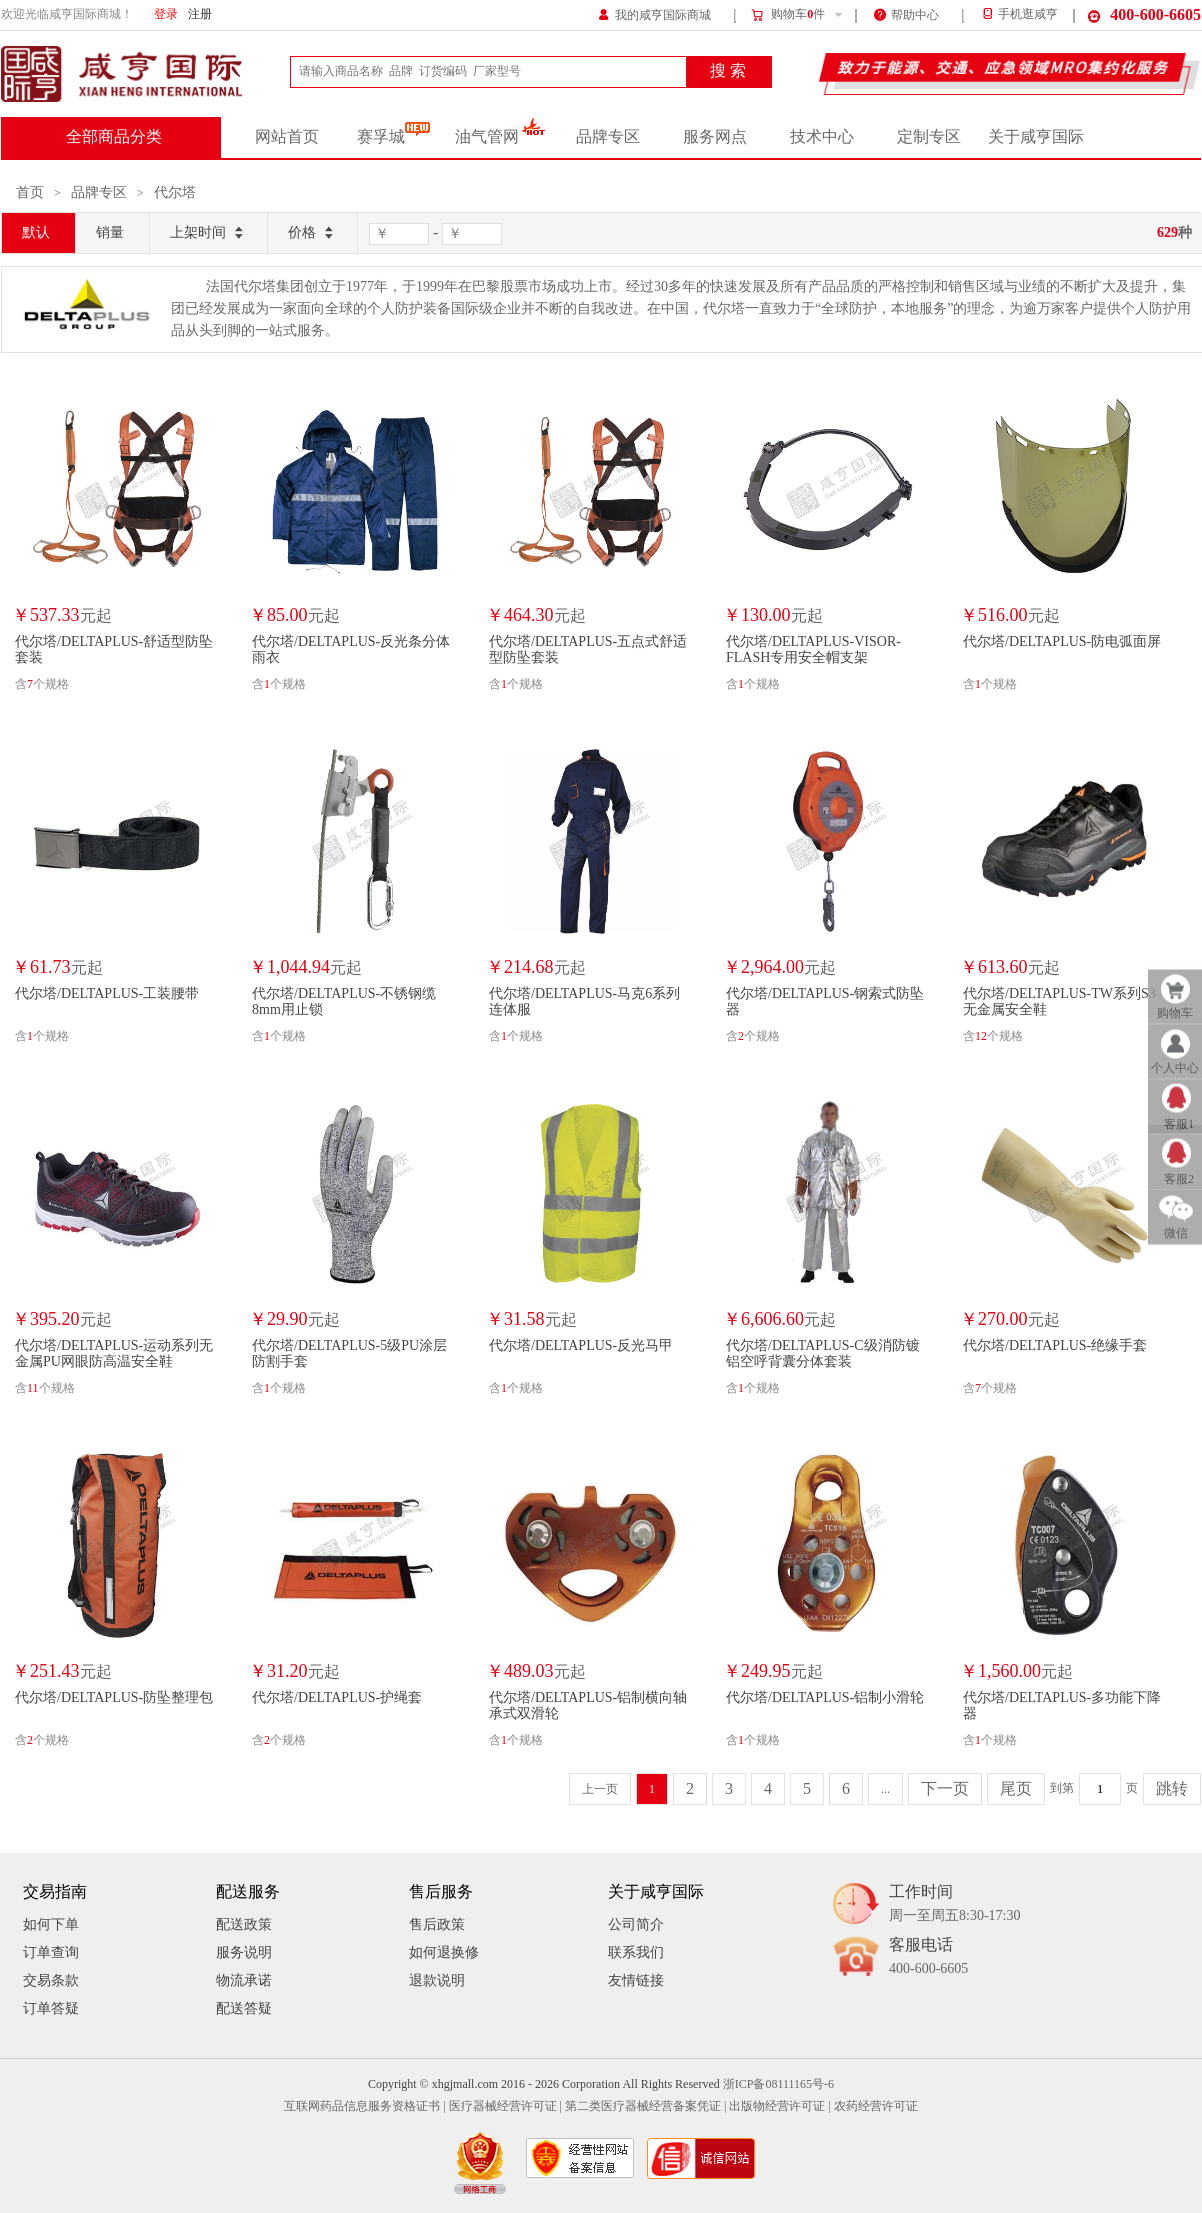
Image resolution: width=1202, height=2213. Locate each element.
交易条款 (51, 1980)
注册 (200, 14)
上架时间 (208, 233)
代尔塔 (175, 192)
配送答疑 (244, 2008)
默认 (36, 232)
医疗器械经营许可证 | (505, 2106)
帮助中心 (906, 13)
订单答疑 (51, 2008)
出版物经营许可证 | (779, 2106)
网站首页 (287, 137)
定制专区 (929, 137)
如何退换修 (444, 1952)
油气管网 (500, 137)
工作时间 (954, 1904)
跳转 (1172, 1789)
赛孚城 (393, 137)
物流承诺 (244, 1980)
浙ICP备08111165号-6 (778, 2084)
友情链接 (636, 1980)
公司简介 (636, 1924)
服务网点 (715, 137)
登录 (166, 14)
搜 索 (728, 71)
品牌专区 (608, 137)
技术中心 (822, 137)
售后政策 (437, 1924)
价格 (312, 233)
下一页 (945, 1789)
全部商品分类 (114, 137)
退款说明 (437, 1980)
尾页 (1016, 1789)
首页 (30, 192)
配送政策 (244, 1924)
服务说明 (244, 1952)
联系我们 (636, 1952)
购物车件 (787, 15)
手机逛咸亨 (1019, 14)
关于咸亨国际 (1036, 137)
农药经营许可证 (876, 2106)
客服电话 (928, 1957)
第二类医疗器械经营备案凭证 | (645, 2106)
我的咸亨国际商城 (654, 13)
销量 (110, 232)
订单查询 (51, 1952)
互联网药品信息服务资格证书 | (364, 2106)
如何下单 (51, 1924)
